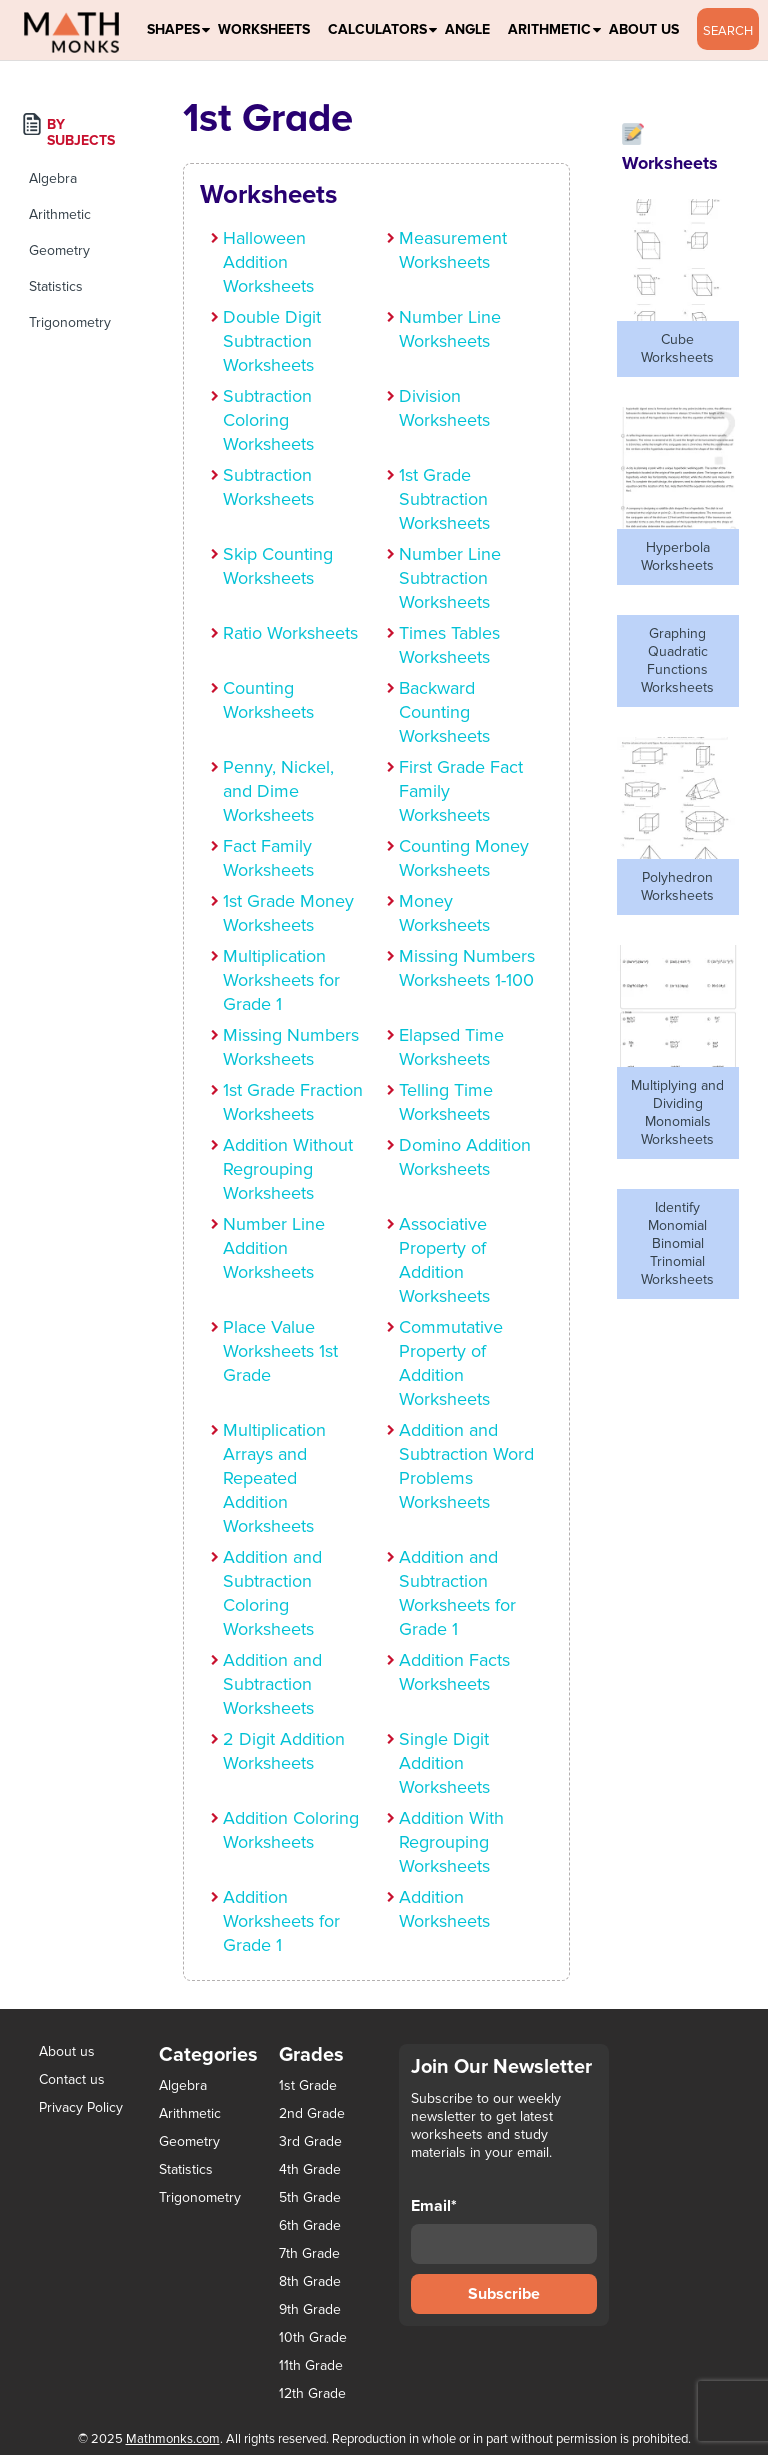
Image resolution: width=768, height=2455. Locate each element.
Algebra (53, 178)
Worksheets (264, 29)
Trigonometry (70, 322)
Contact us (72, 2079)
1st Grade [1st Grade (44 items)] (308, 2086)
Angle (467, 29)
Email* (504, 2230)
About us (67, 2051)
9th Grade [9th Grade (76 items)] (310, 2310)
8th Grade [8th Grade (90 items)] (310, 2282)
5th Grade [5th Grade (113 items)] (310, 2198)
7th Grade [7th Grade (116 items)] (309, 2254)
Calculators (377, 29)
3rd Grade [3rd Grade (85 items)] (310, 2142)
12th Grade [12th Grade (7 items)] (312, 2394)
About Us (644, 29)
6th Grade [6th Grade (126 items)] (310, 2226)
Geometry (59, 250)
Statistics (56, 286)
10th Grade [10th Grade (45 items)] (313, 2338)
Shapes (173, 29)
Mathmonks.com (173, 2439)
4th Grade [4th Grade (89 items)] (310, 2170)
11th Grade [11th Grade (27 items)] (311, 2366)
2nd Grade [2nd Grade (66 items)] (312, 2114)
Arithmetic (549, 29)
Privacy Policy (81, 2107)
